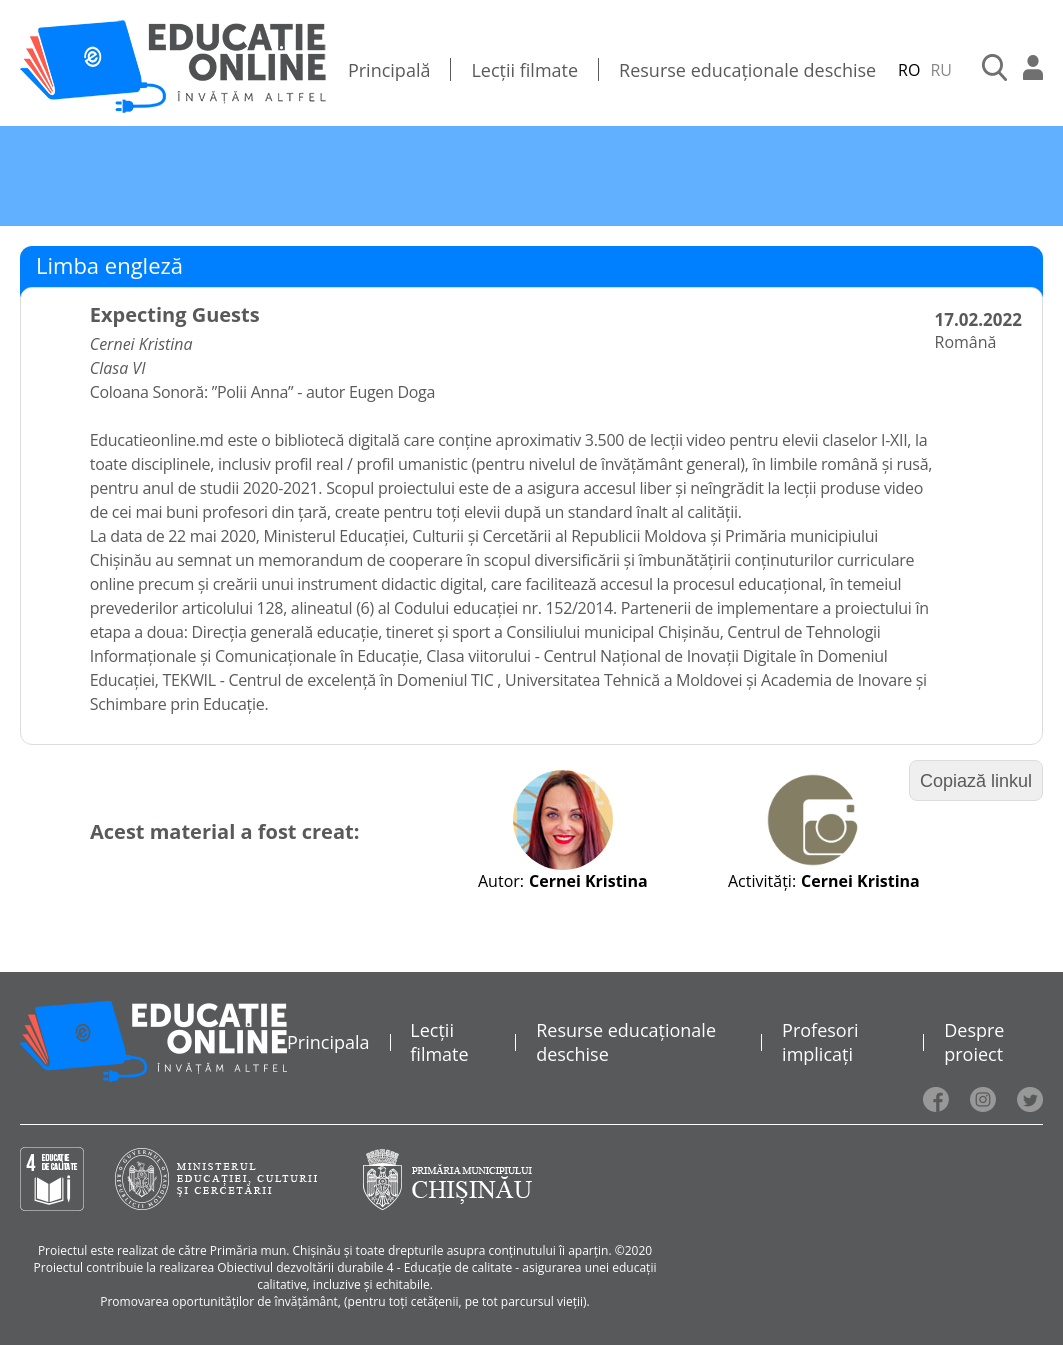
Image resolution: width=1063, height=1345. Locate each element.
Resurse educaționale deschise (747, 70)
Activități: (762, 881)
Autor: (501, 881)
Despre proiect (974, 1042)
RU (941, 70)
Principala (328, 1042)
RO (909, 70)
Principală (389, 70)
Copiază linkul (976, 781)
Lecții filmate (524, 70)
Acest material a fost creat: (224, 831)
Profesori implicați (820, 1042)
